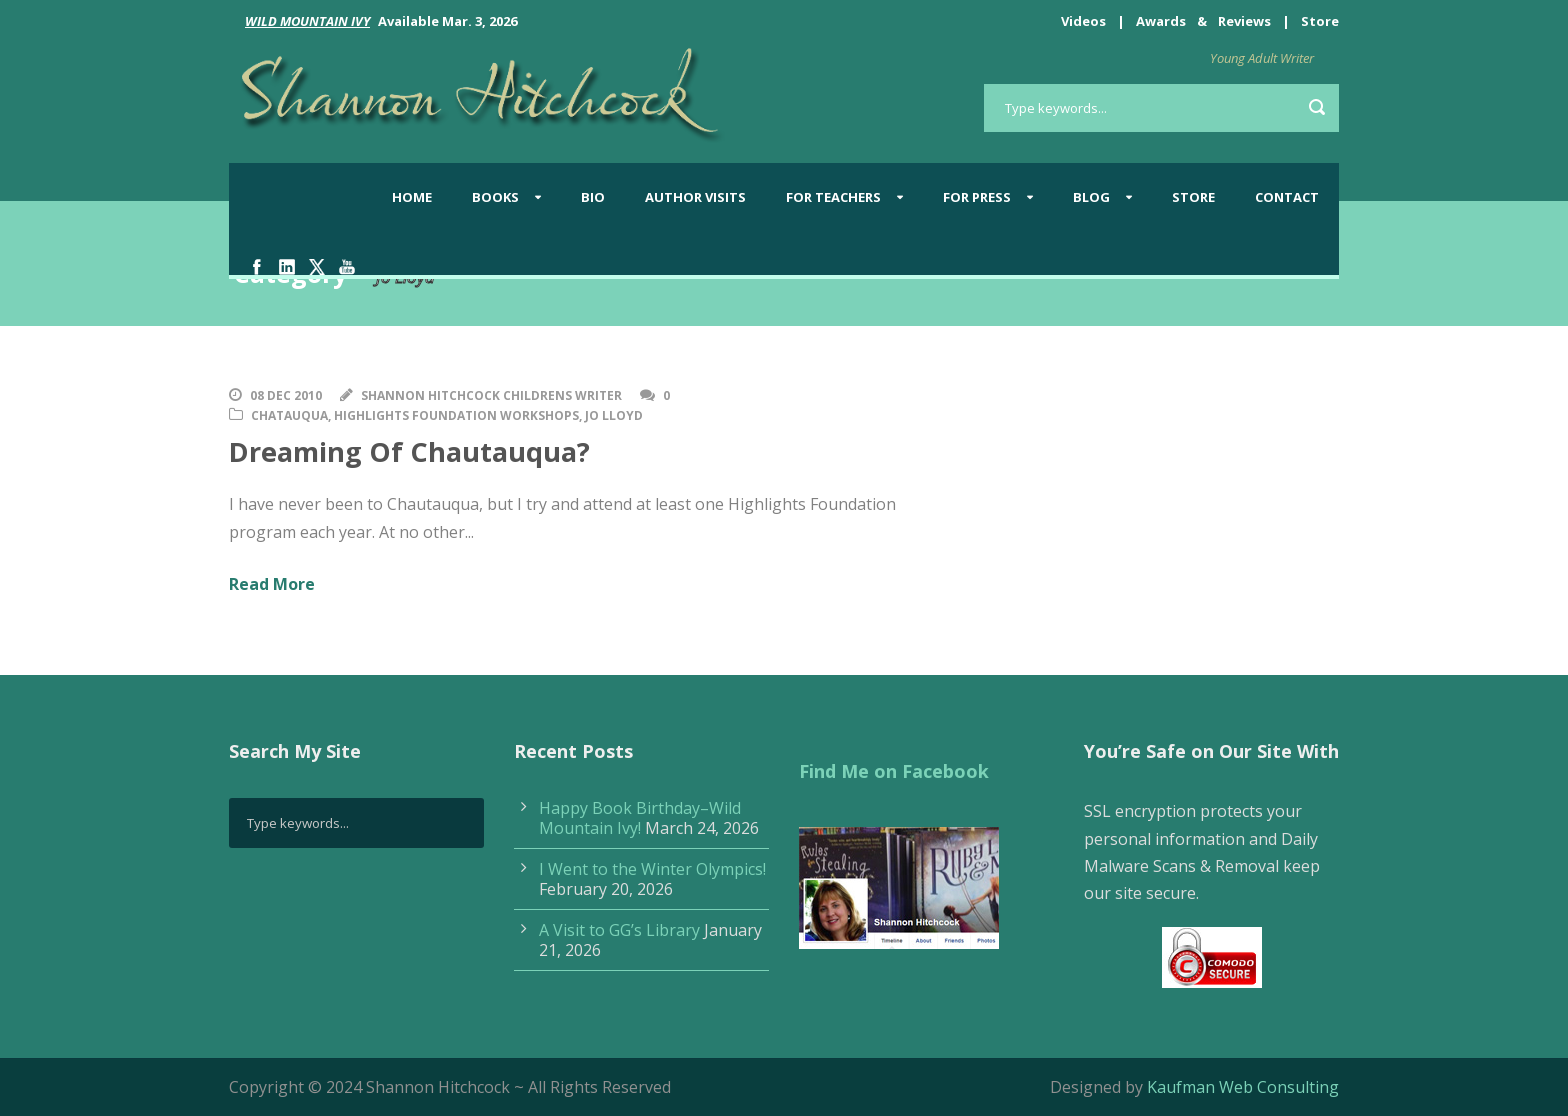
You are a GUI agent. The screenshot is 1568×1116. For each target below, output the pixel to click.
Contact (1287, 197)
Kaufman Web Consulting (1243, 1087)
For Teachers (833, 197)
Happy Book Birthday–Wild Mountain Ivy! (640, 818)
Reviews (1244, 21)
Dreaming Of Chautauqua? (409, 451)
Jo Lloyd (614, 415)
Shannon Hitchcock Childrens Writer (491, 395)
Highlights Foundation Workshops (456, 415)
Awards (1161, 21)
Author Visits (695, 197)
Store (1320, 21)
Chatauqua (289, 415)
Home (412, 197)
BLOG (1091, 197)
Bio (593, 197)
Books (495, 197)
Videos (1083, 21)
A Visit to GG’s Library (619, 930)
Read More (272, 584)
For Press (977, 197)
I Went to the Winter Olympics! (652, 869)
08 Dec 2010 (286, 395)
